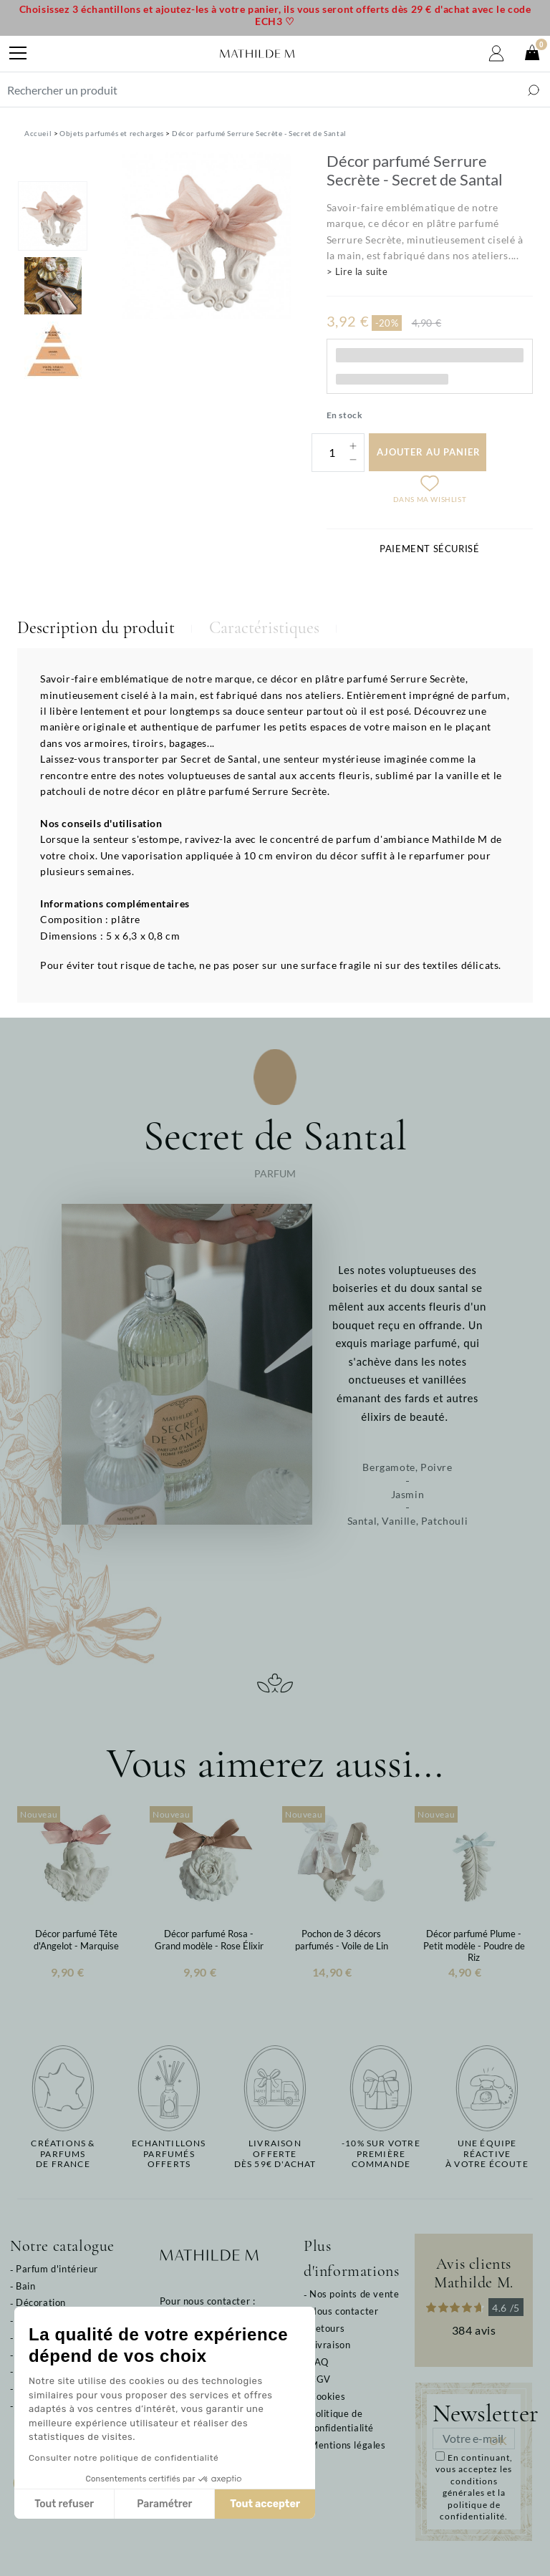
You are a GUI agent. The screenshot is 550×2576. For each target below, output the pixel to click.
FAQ (319, 2362)
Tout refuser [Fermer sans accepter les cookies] (64, 2504)
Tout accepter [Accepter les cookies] (265, 2504)
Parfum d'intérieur (57, 2268)
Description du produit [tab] (96, 627)
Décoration (41, 2302)
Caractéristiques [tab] (264, 627)
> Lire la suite (357, 271)
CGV (320, 2379)
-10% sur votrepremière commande (381, 2153)
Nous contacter (343, 2311)
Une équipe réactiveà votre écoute (487, 2153)
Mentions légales (347, 2445)
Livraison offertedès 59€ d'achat (275, 2153)
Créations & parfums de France (63, 2153)
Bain (25, 2286)
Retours (326, 2328)
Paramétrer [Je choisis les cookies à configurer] (164, 2504)
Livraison (329, 2344)
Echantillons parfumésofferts (169, 2153)
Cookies (327, 2396)
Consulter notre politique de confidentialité (123, 2458)
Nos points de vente (354, 2294)
